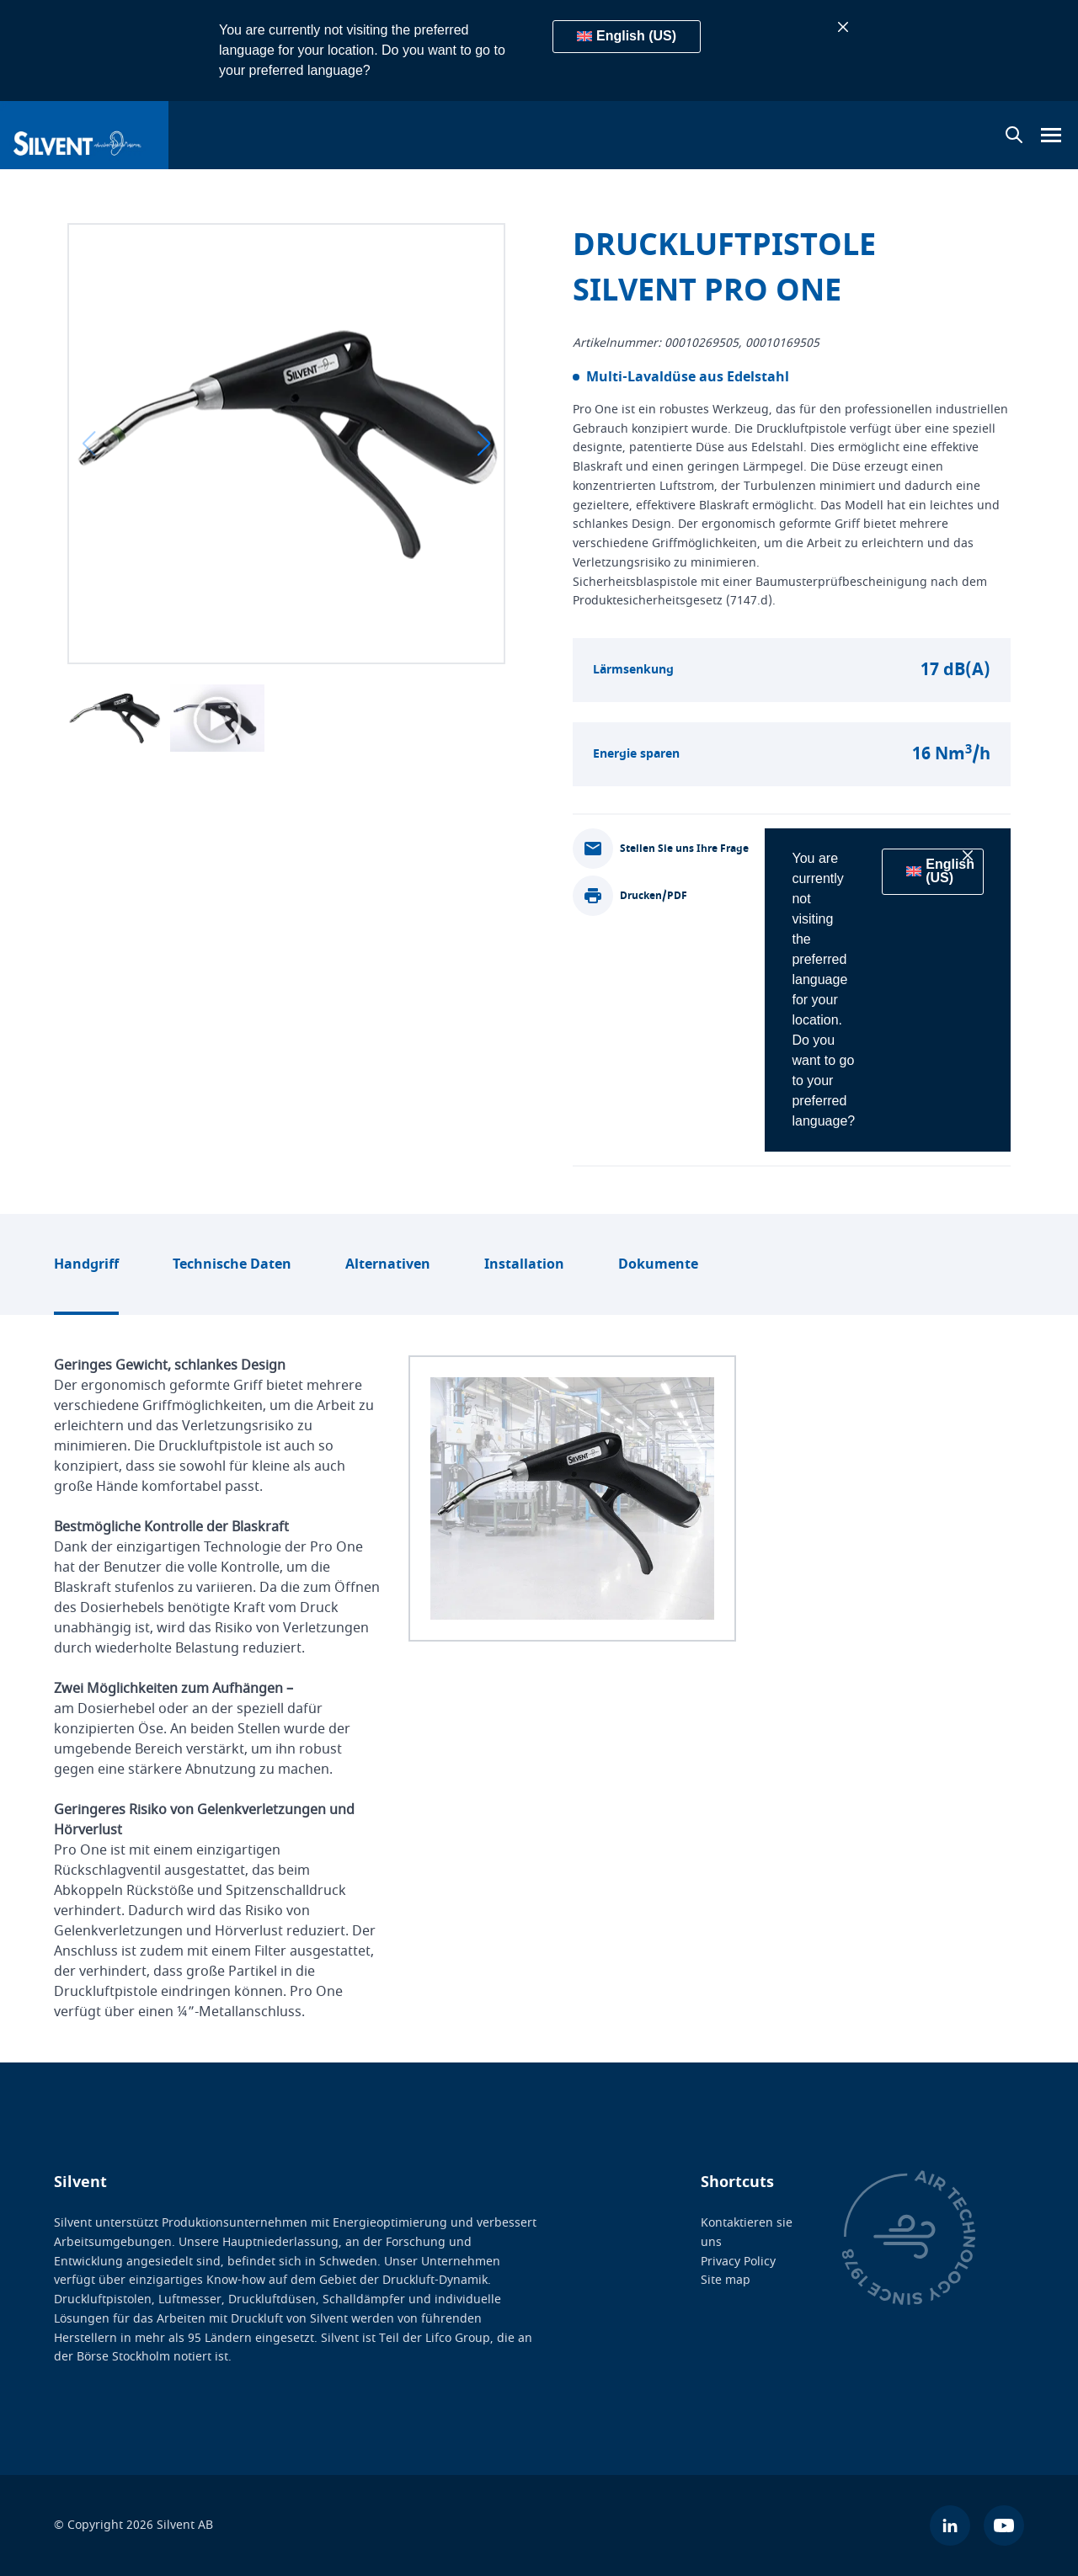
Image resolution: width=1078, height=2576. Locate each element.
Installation (524, 1264)
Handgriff (86, 1264)
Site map (725, 2280)
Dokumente (658, 1264)
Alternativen (387, 1264)
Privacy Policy (738, 2261)
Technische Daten (232, 1264)
